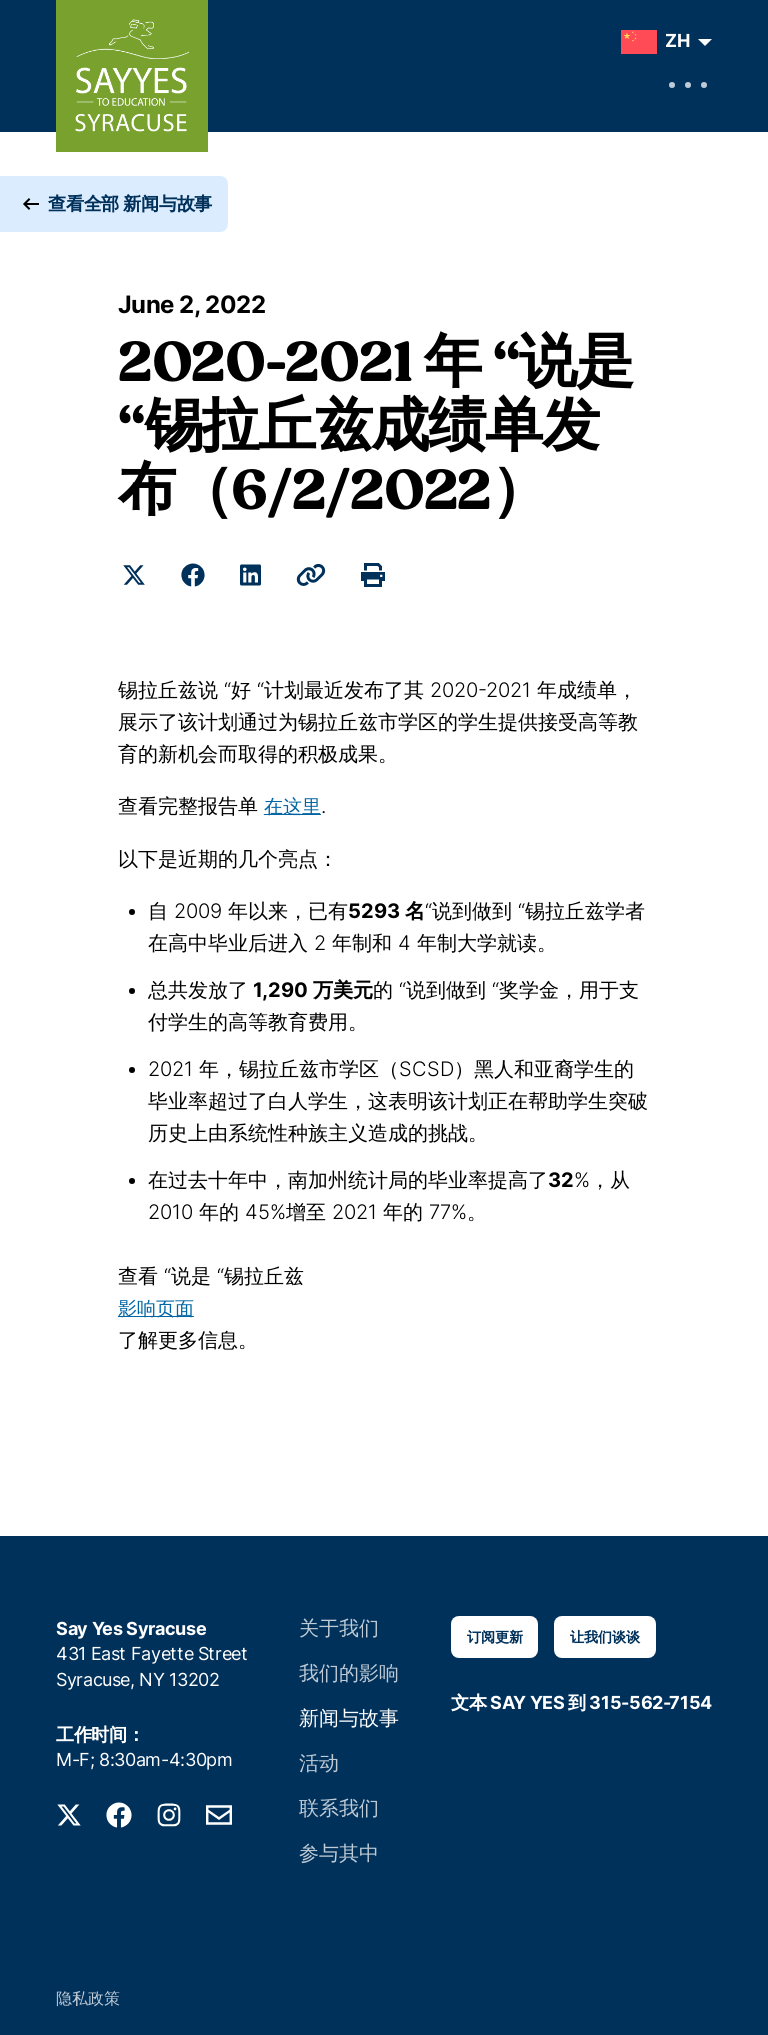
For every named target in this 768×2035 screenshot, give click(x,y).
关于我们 (340, 1626)
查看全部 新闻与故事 (130, 219)
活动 (322, 1758)
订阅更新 (494, 1635)
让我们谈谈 (604, 1635)
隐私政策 (88, 1991)
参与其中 (340, 1846)
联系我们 (340, 1802)
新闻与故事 (349, 1714)
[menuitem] (661, 42)
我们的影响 (349, 1670)
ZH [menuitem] (677, 40)
